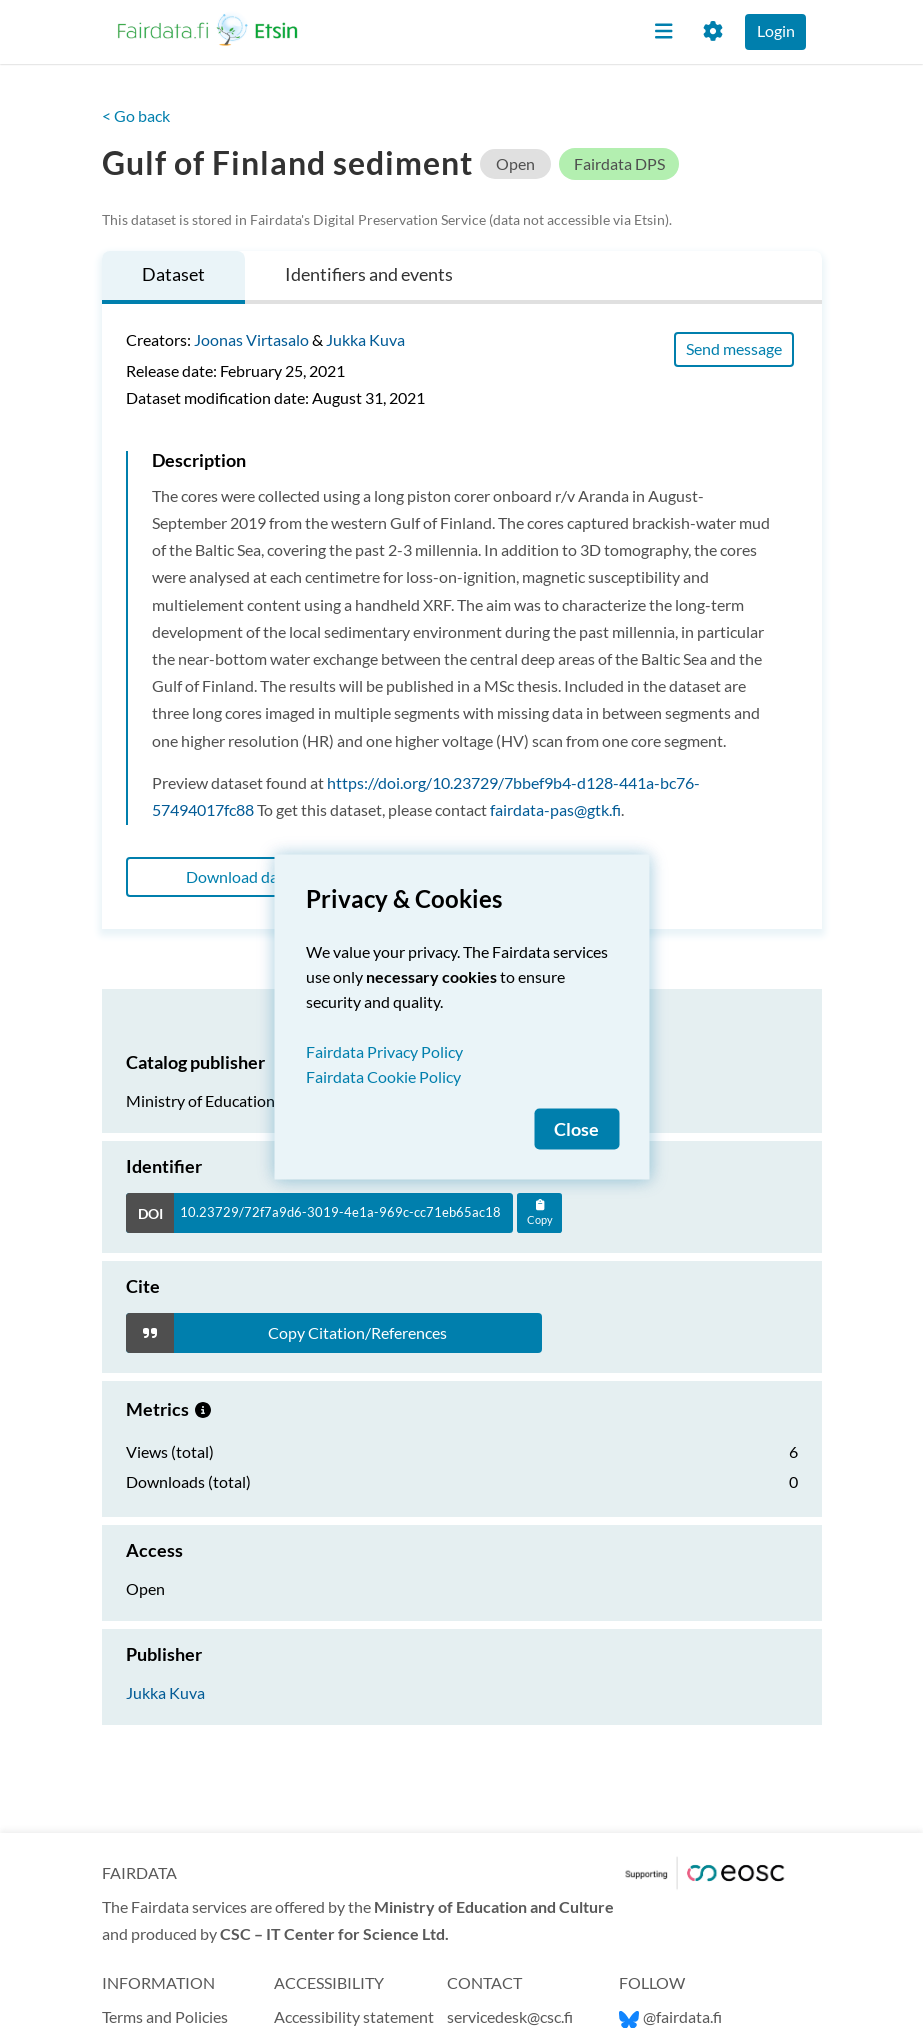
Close (576, 1128)
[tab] (173, 277)
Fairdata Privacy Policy (384, 1050)
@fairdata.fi (670, 2016)
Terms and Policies (165, 2016)
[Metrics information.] (203, 1409)
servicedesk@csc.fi (510, 2016)
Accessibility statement (354, 2016)
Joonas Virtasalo (251, 339)
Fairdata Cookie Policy (383, 1075)
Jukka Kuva (365, 339)
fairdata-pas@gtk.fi (555, 809)
